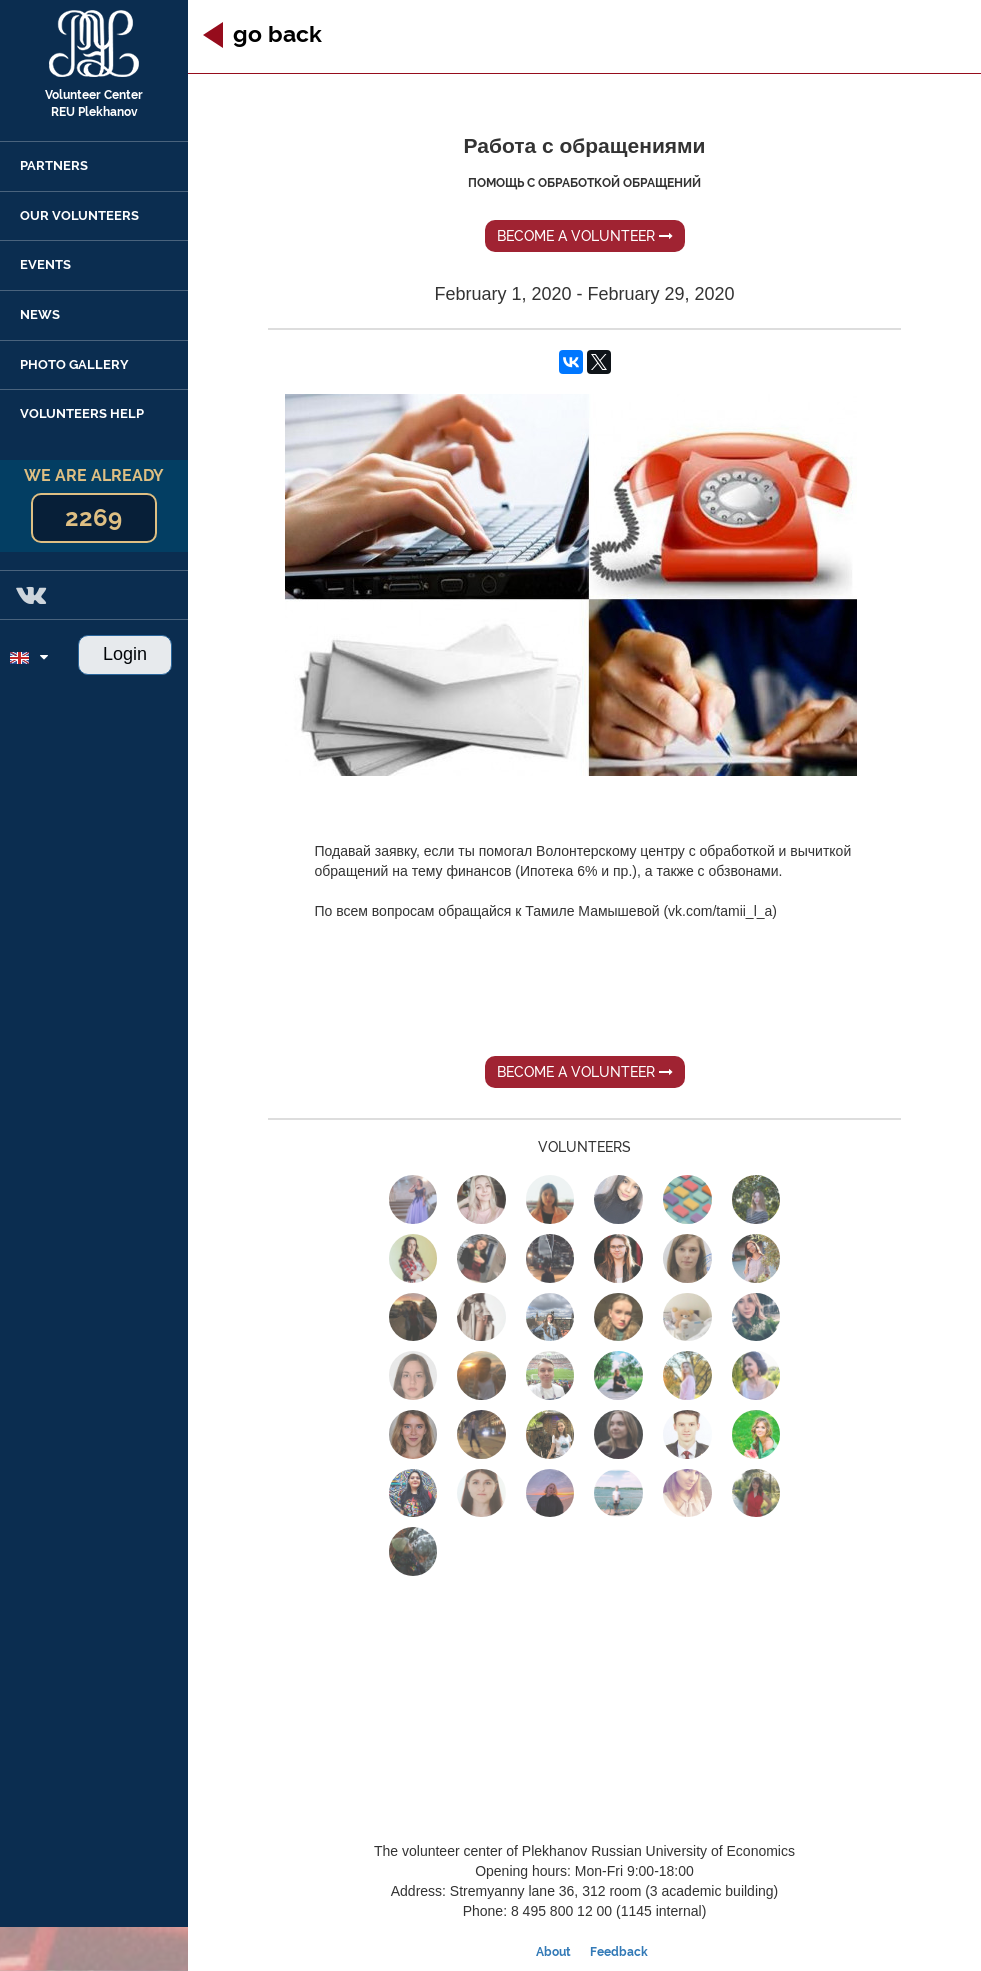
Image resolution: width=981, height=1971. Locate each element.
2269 (93, 517)
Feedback (619, 1952)
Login (125, 654)
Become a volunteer (585, 236)
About (553, 1952)
